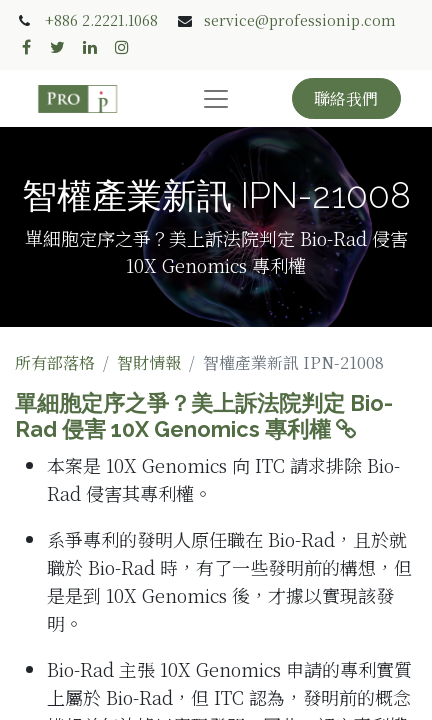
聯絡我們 (346, 98)
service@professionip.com (300, 20)
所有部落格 (55, 362)
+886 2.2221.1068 (101, 20)
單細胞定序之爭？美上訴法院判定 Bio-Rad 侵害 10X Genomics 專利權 (204, 416)
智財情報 (149, 362)
